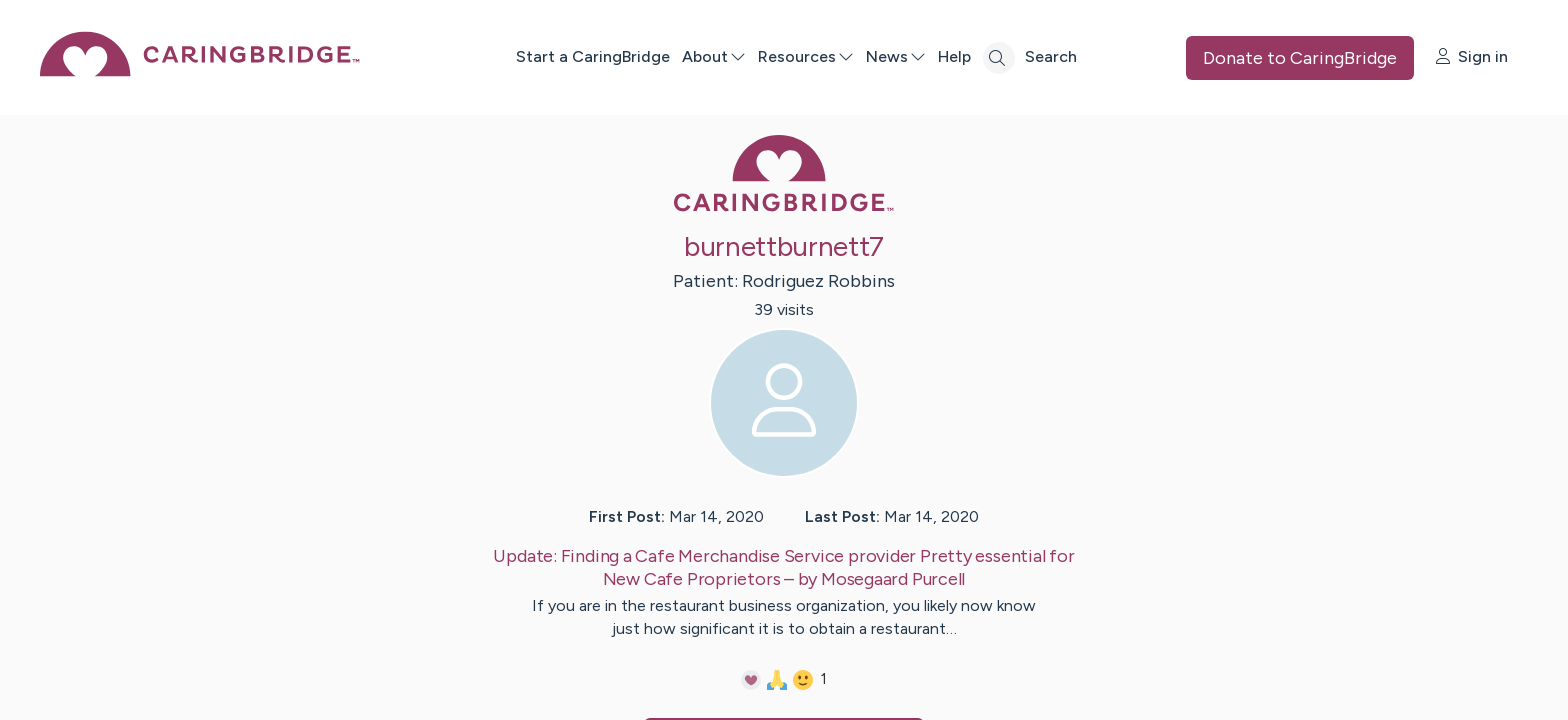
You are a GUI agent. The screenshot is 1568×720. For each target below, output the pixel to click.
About (714, 56)
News (896, 56)
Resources (806, 56)
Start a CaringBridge (593, 56)
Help (954, 56)
